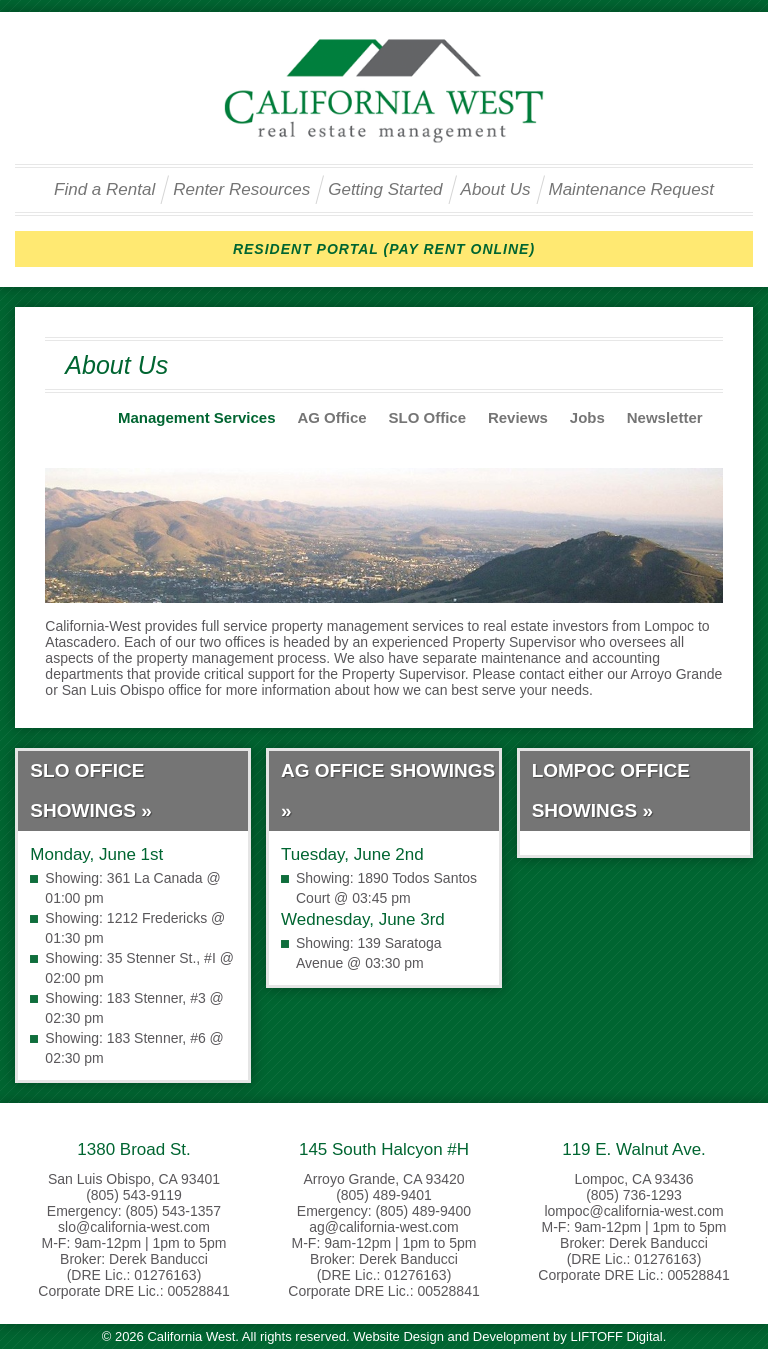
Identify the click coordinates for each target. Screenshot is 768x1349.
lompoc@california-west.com (633, 1211)
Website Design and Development (451, 1336)
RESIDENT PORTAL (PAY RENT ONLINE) (384, 249)
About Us (496, 189)
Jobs (587, 417)
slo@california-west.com (134, 1227)
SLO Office (428, 417)
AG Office (331, 417)
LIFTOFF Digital (616, 1336)
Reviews (518, 417)
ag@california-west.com (384, 1227)
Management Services (197, 417)
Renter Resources (241, 189)
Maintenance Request (631, 189)
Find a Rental (104, 189)
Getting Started (385, 189)
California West (384, 90)
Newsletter (665, 417)
